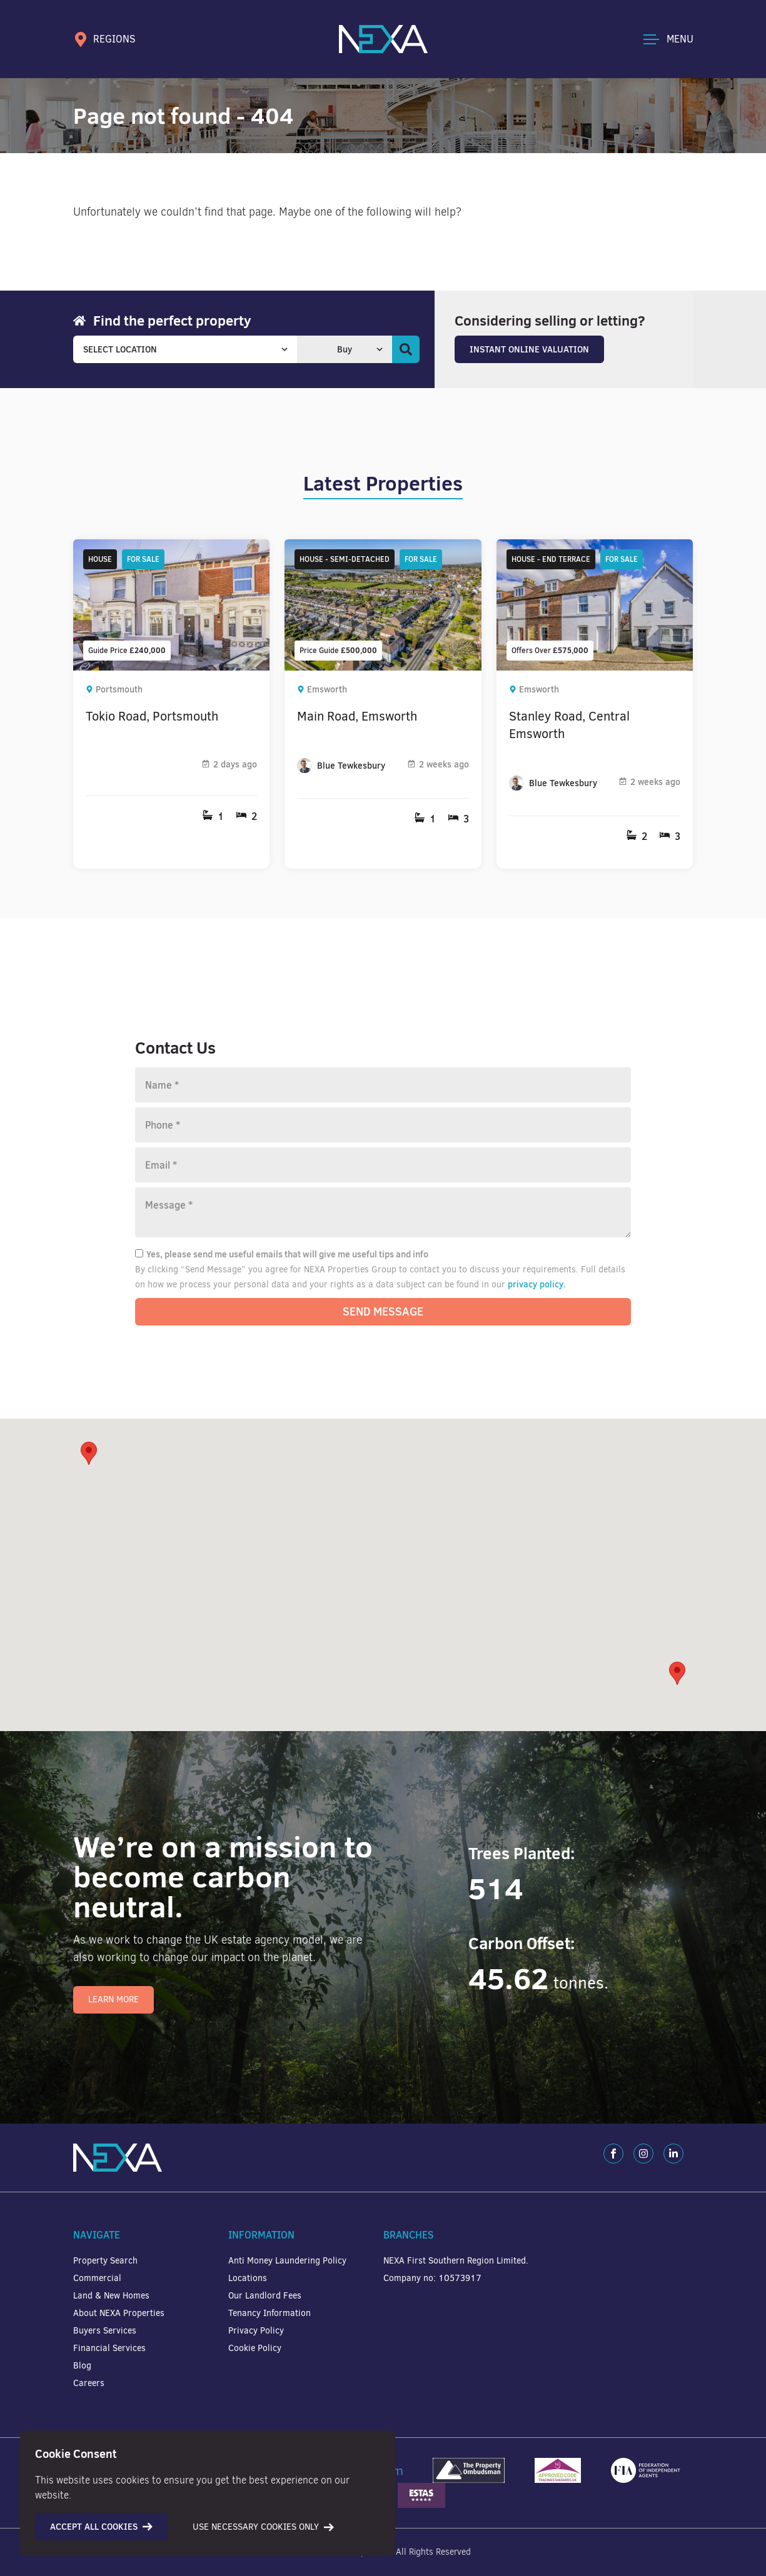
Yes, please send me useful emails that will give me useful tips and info (281, 1254)
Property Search (105, 2261)
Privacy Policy (256, 2331)
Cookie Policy (254, 2348)
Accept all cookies (101, 2526)
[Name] (383, 1084)
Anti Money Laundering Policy (287, 2261)
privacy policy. (537, 1284)
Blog (82, 2366)
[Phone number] (383, 1124)
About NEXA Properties (118, 2313)
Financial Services (109, 2348)
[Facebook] (613, 2154)
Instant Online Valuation (529, 349)
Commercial (97, 2278)
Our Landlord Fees (264, 2296)
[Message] (383, 1212)
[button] (677, 1673)
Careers (88, 2383)
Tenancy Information (269, 2313)
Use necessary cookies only (263, 2527)
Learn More (113, 1999)
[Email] (383, 1164)
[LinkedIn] (673, 2154)
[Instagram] (643, 2154)
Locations (247, 2278)
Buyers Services (104, 2331)
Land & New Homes (111, 2296)
